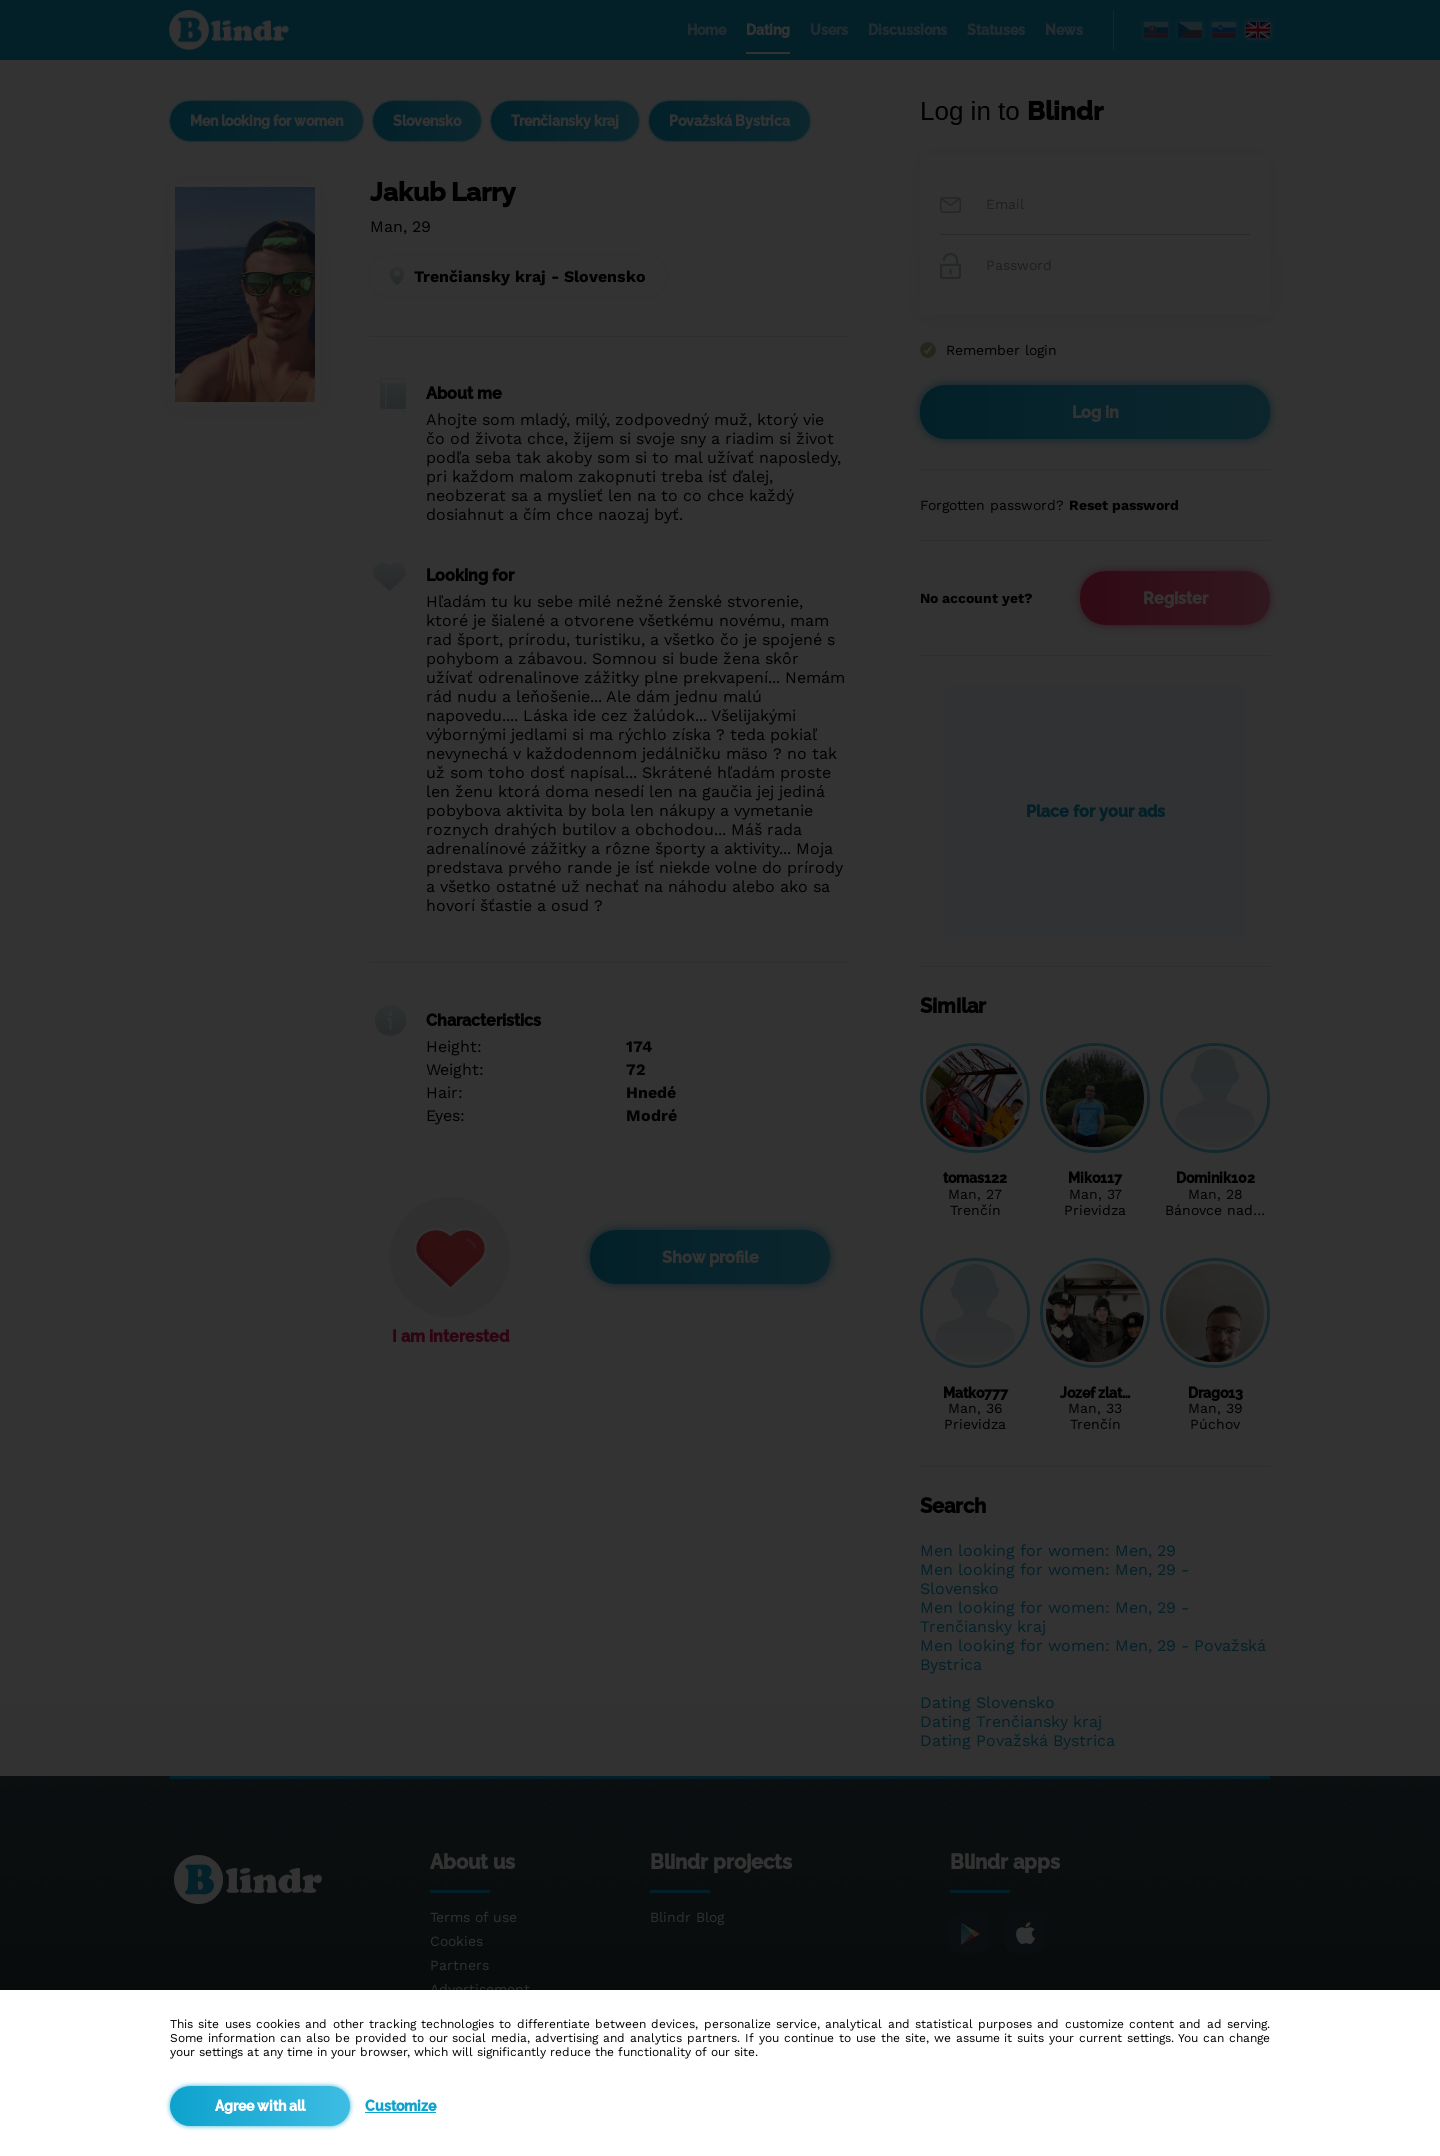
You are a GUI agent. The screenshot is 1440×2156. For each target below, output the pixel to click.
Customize (400, 2106)
